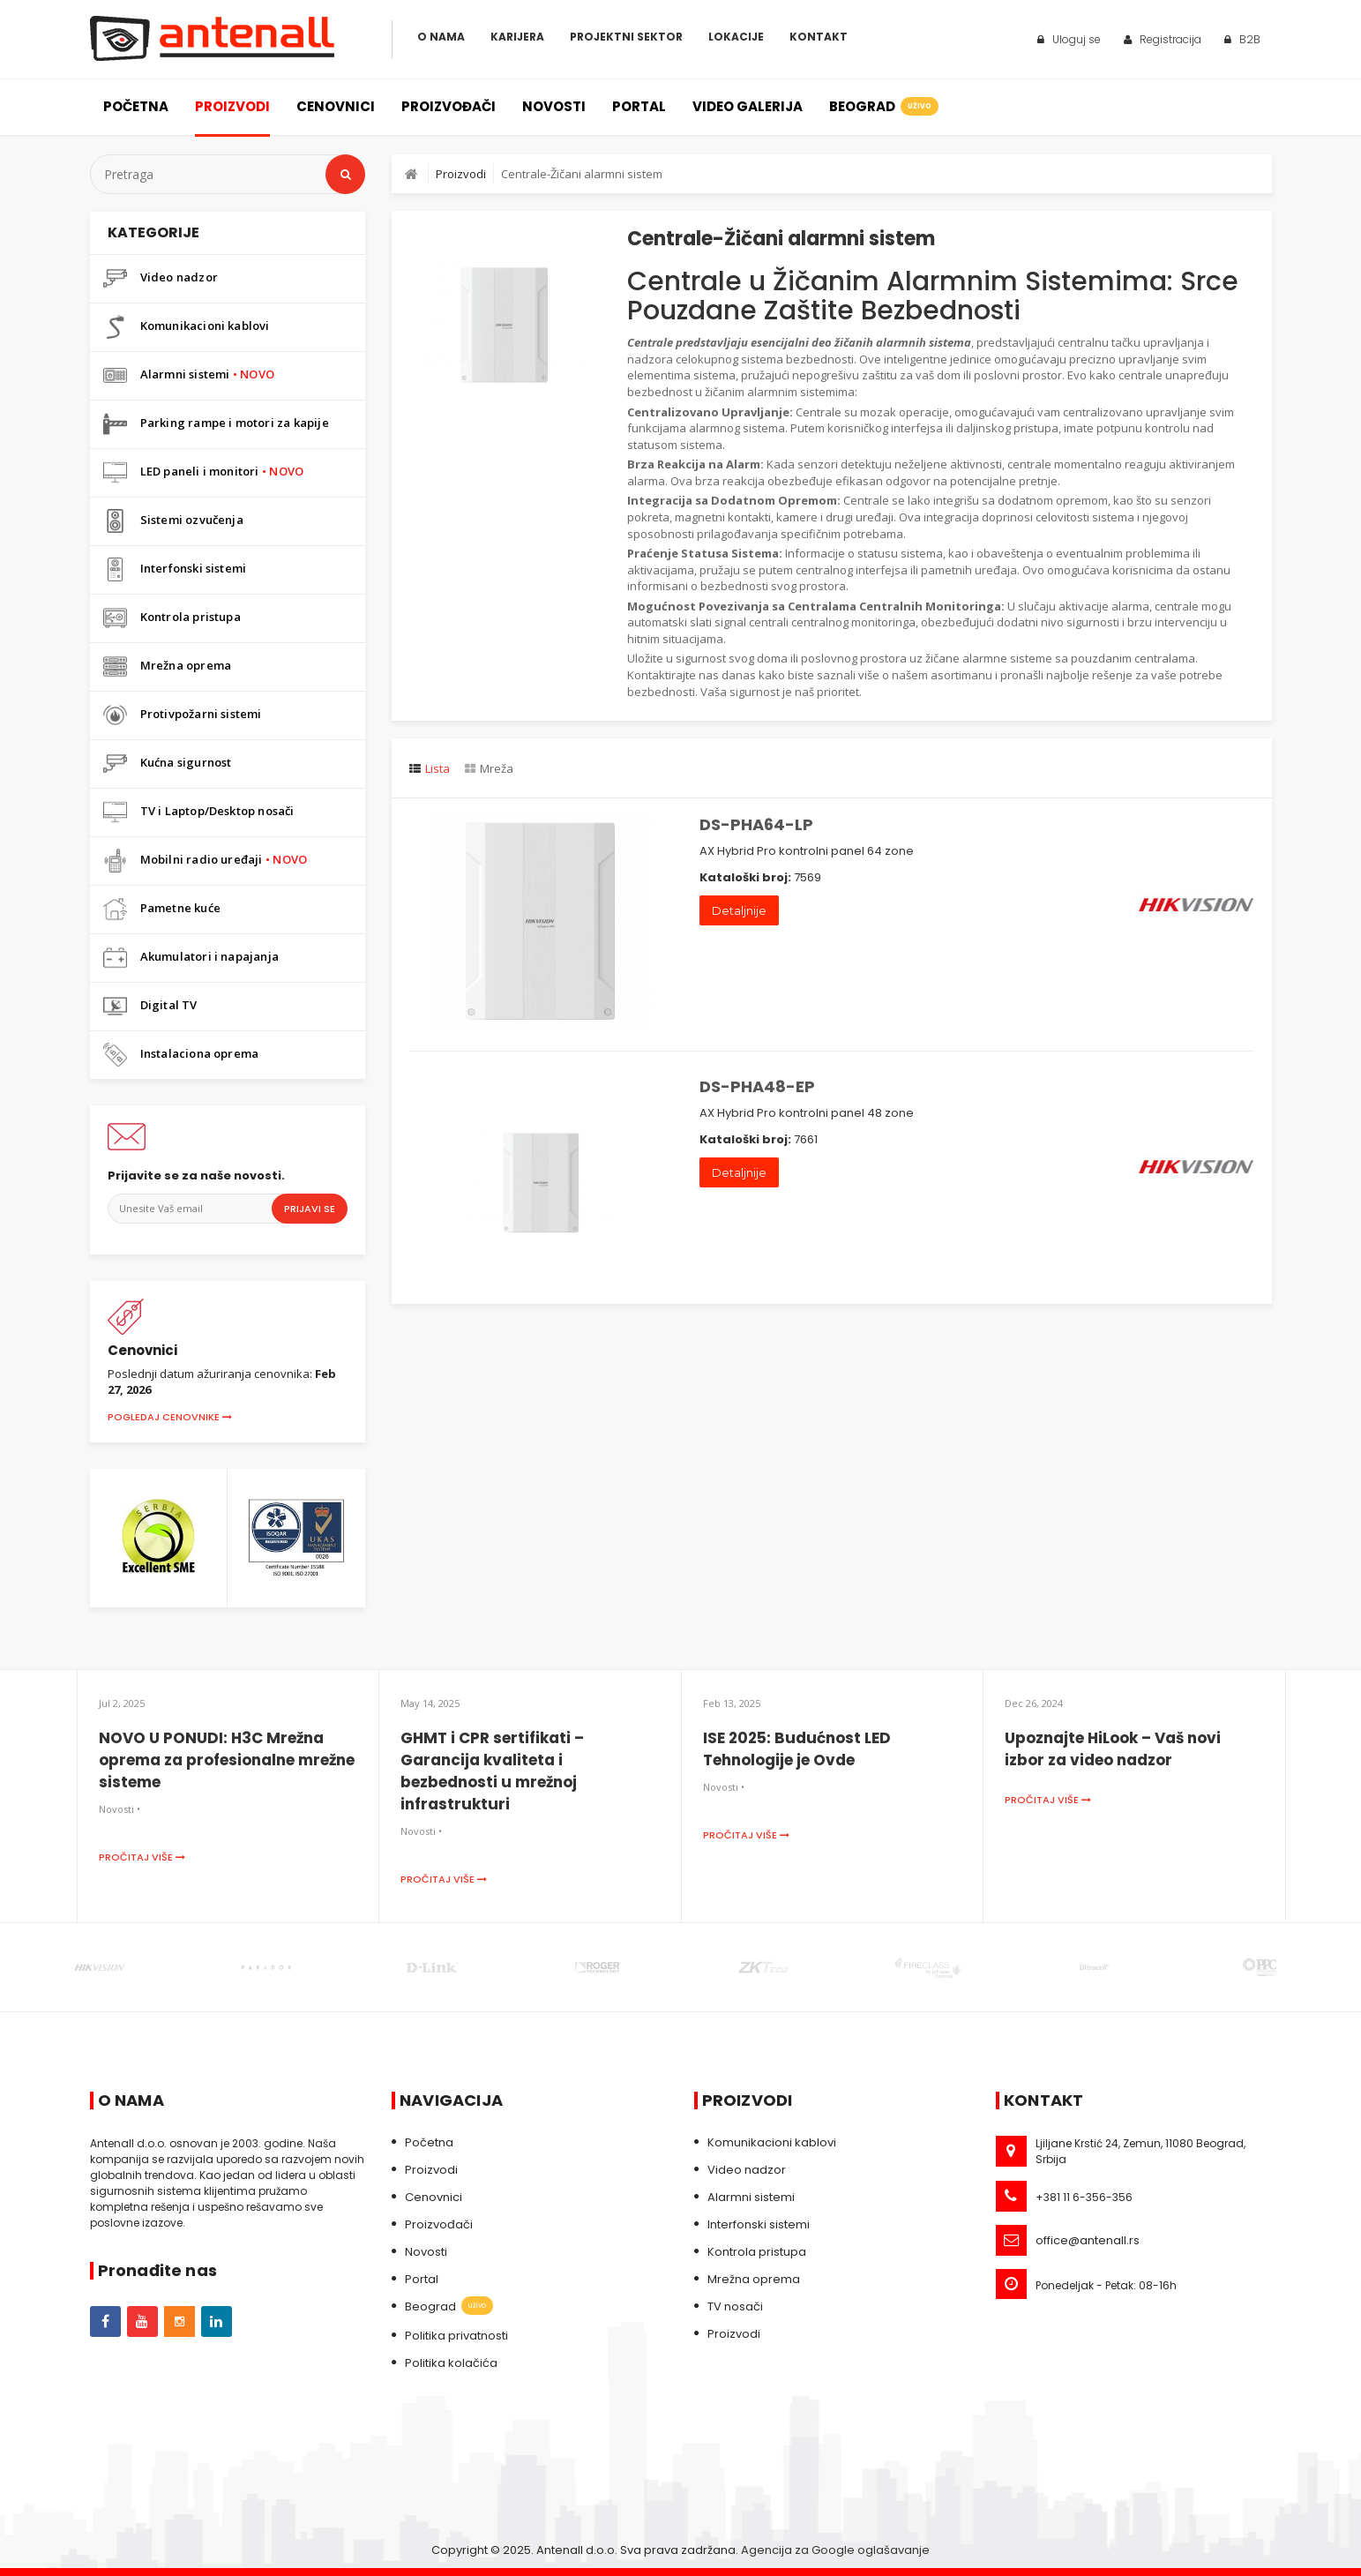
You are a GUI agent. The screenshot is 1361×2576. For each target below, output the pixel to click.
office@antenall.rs (1088, 2240)
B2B (1242, 39)
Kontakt (818, 36)
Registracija (1162, 39)
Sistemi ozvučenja (173, 521)
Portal (639, 106)
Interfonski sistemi (175, 569)
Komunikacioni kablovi (186, 327)
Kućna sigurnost (167, 763)
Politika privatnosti (456, 2335)
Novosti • (119, 1809)
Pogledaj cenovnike (170, 1417)
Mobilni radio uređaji (205, 860)
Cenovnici (335, 106)
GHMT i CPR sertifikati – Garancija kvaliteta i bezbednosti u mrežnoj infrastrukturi (492, 1771)
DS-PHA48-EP (757, 1086)
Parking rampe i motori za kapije (216, 424)
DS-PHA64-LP (756, 824)
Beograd (882, 106)
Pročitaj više (142, 1857)
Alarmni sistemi (188, 375)
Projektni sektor (626, 36)
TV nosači (735, 2306)
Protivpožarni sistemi (182, 715)
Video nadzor (160, 278)
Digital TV (150, 1006)
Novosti (554, 106)
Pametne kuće (162, 909)
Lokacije (736, 36)
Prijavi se (309, 1209)
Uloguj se (1069, 39)
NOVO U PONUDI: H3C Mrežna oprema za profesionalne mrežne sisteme (227, 1760)
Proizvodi (232, 106)
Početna (135, 106)
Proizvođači (448, 106)
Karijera (517, 36)
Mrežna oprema (167, 666)
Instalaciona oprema (181, 1055)
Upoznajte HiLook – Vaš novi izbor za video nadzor (1113, 1749)
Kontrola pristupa (172, 618)
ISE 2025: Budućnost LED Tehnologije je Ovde (797, 1749)
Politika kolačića (451, 2363)
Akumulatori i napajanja (191, 958)
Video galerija (747, 106)
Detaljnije (739, 910)
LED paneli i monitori (203, 472)
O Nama (441, 36)
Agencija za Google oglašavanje (835, 2550)
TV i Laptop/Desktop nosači (199, 812)
